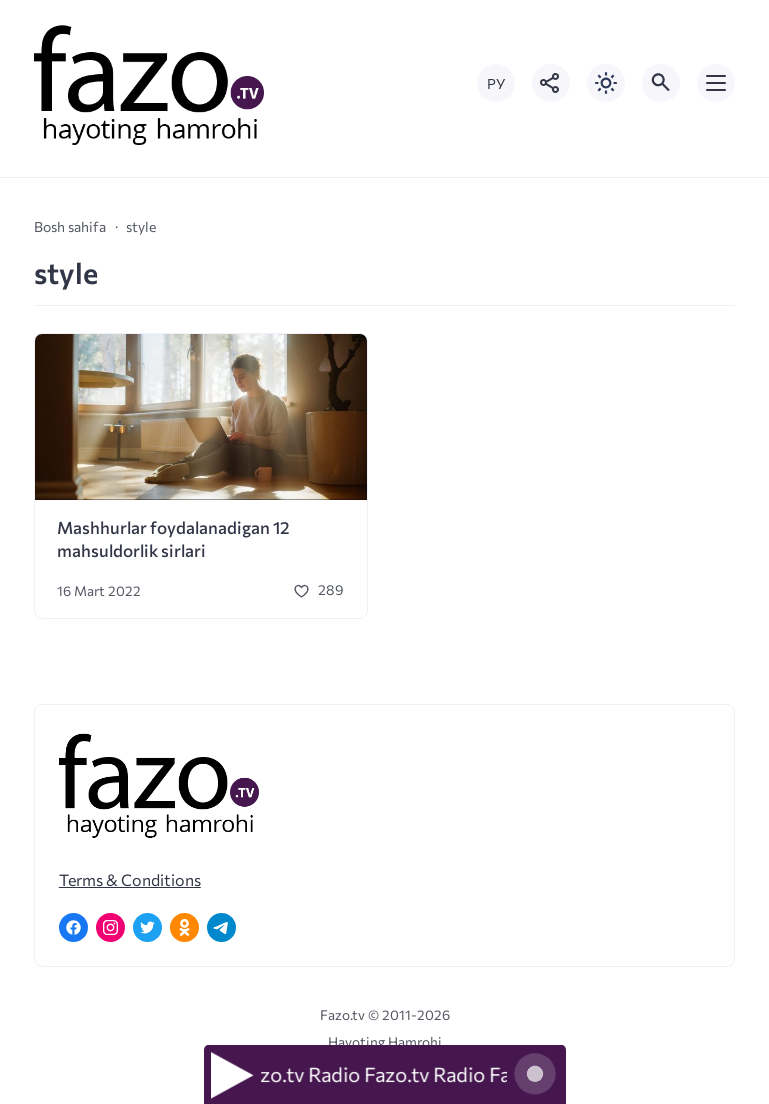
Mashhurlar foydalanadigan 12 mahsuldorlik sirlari (173, 539)
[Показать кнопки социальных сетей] (551, 83)
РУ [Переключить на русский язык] (496, 83)
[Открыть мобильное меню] (716, 83)
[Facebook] (73, 927)
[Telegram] (221, 927)
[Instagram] (110, 927)
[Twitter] (147, 927)
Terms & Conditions (130, 879)
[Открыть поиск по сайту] (661, 83)
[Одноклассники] (184, 927)
